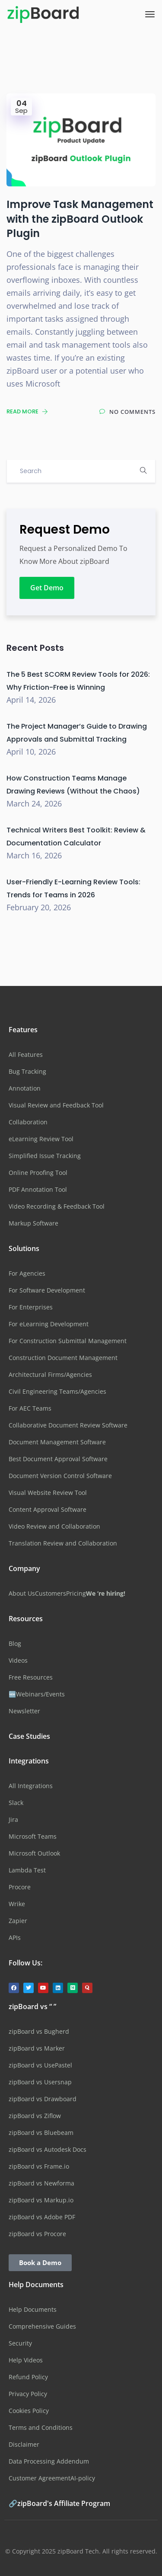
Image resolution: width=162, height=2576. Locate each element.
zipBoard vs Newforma (41, 2183)
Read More (27, 411)
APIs (15, 1937)
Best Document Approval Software (58, 1459)
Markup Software (33, 1223)
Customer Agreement (39, 2478)
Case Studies (29, 1736)
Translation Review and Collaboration (63, 1543)
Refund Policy (28, 2377)
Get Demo (47, 587)
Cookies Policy (29, 2410)
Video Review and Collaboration (54, 1526)
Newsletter (24, 1711)
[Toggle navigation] (150, 14)
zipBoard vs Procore (37, 2234)
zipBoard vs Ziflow (35, 2116)
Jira (13, 1819)
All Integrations (31, 1786)
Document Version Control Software (60, 1476)
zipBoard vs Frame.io (39, 2166)
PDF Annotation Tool (38, 1189)
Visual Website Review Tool (48, 1492)
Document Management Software (57, 1442)
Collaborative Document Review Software (68, 1425)
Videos (18, 1660)
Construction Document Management (63, 1358)
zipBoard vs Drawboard (42, 2099)
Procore (20, 1887)
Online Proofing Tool (38, 1172)
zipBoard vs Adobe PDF (42, 2217)
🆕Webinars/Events (37, 1694)
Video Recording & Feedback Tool (57, 1206)
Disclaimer (24, 2444)
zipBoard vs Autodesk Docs (47, 2149)
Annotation (25, 1088)
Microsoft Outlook (34, 1853)
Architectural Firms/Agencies (50, 1374)
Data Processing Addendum (49, 2461)
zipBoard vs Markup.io (41, 2200)
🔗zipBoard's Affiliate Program (59, 2503)
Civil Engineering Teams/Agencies (57, 1391)
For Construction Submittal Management (68, 1341)
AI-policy (82, 2478)
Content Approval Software (47, 1509)
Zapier (18, 1921)
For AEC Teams (30, 1408)
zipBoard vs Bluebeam (41, 2132)
